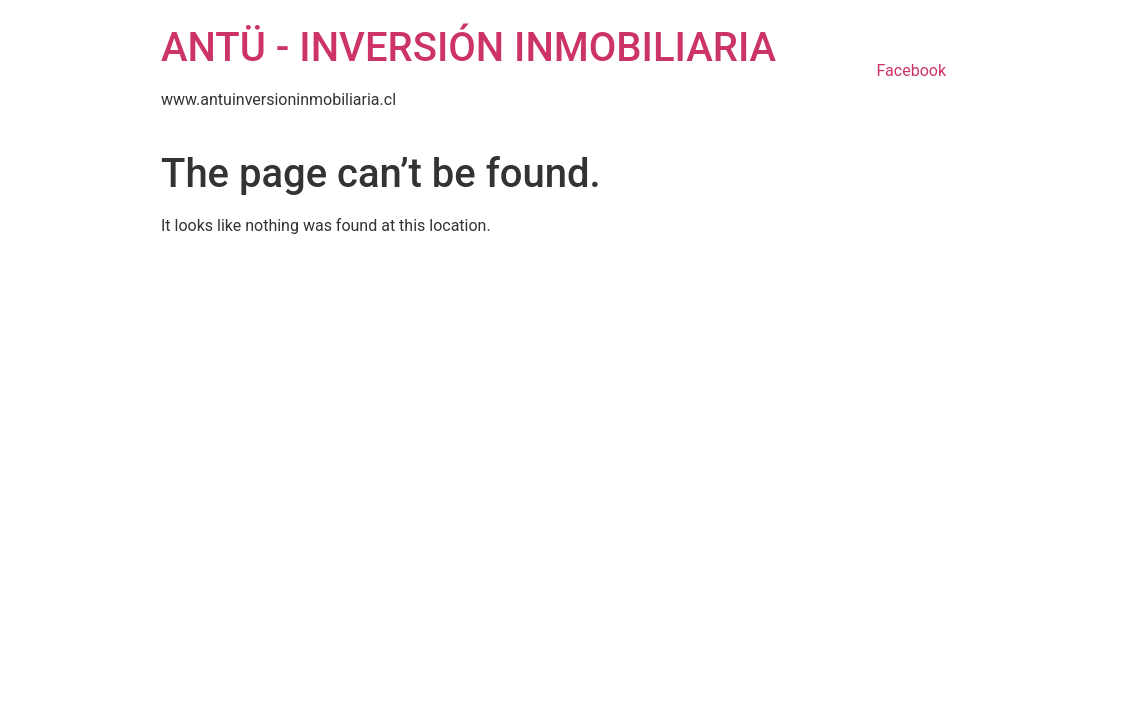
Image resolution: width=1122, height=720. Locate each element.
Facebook (911, 70)
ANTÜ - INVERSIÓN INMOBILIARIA (468, 47)
